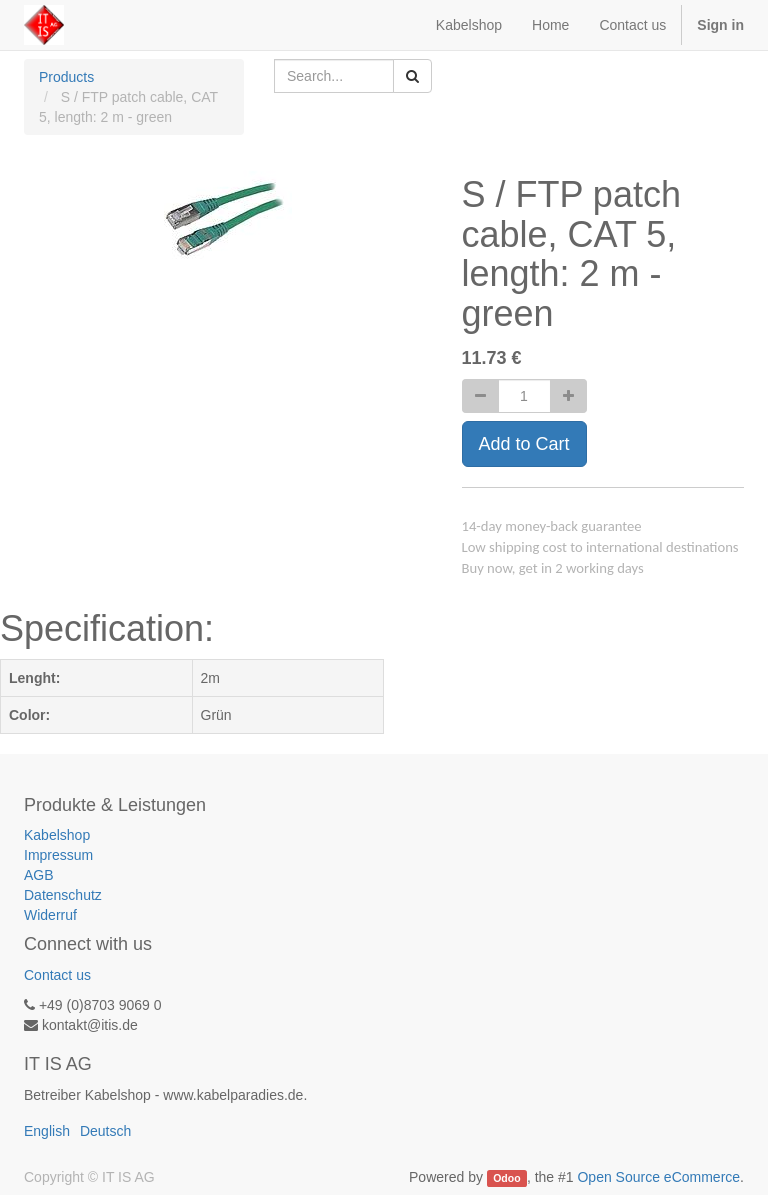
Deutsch (105, 1131)
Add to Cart (524, 444)
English (47, 1131)
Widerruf (50, 915)
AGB (39, 875)
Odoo (506, 1178)
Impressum (58, 855)
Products (66, 77)
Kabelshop (57, 835)
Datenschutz (63, 895)
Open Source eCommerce (658, 1177)
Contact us (57, 975)
